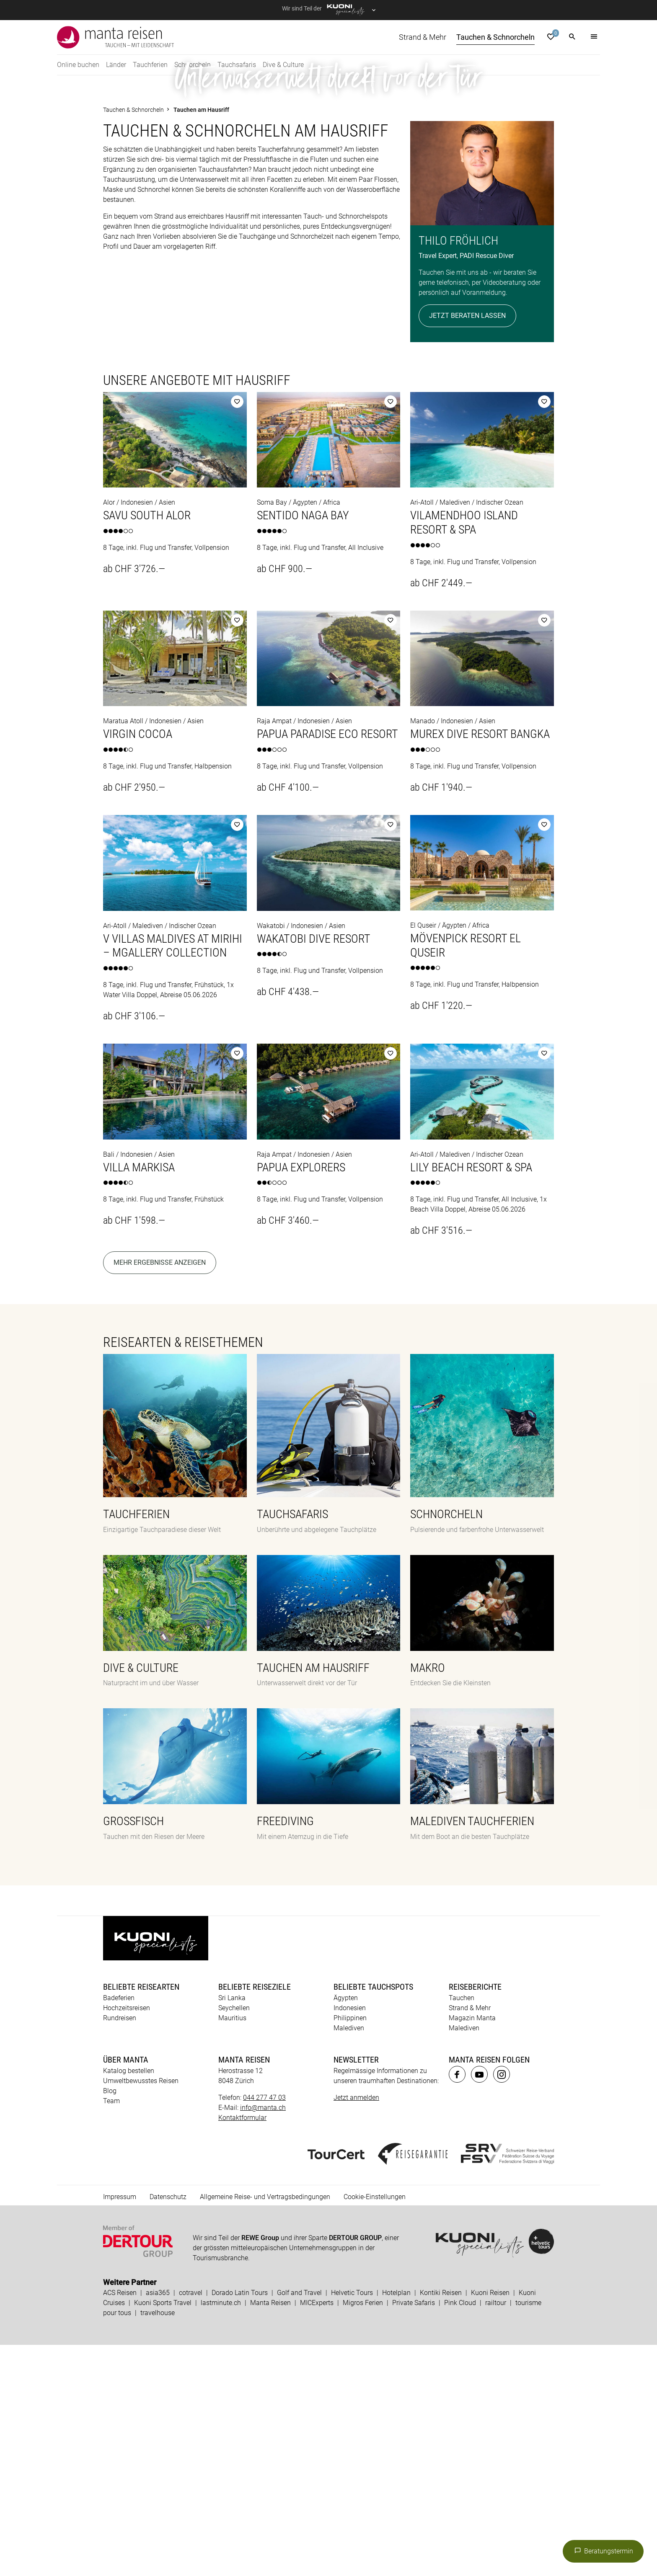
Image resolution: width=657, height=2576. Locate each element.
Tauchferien (150, 65)
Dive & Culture (283, 65)
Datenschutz (168, 2428)
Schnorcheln (192, 65)
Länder (116, 65)
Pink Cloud (460, 2534)
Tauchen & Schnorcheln (495, 37)
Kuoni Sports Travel (162, 2534)
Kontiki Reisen (441, 2524)
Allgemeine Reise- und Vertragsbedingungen (265, 2428)
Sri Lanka (232, 2229)
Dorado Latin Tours (240, 2524)
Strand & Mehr (422, 37)
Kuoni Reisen (490, 2524)
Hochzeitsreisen (126, 2239)
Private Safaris (413, 2534)
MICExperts (317, 2534)
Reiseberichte (475, 2218)
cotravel (190, 2524)
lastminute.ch (221, 2534)
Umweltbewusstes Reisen (140, 2312)
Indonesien (350, 2239)
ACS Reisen (120, 2524)
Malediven (349, 2259)
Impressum (119, 2428)
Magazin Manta (472, 2249)
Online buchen (78, 65)
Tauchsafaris (236, 65)
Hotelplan (396, 2524)
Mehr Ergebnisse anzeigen (160, 1494)
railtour (495, 2534)
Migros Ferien (363, 2534)
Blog (109, 2322)
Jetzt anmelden (356, 2329)
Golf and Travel (299, 2524)
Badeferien (119, 2229)
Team (111, 2332)
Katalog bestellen (128, 2302)
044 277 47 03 (264, 2329)
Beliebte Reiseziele (254, 2218)
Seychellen (234, 2239)
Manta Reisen (270, 2534)
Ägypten (346, 2229)
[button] (572, 37)
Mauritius (232, 2249)
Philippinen (350, 2249)
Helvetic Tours (352, 2524)
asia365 (158, 2524)
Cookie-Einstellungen (375, 2428)
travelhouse (157, 2544)
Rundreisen (119, 2249)
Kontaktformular (242, 2349)
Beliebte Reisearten (141, 2218)
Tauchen (461, 2229)
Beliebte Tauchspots (373, 2218)
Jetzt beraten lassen (467, 547)
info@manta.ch (263, 2339)
